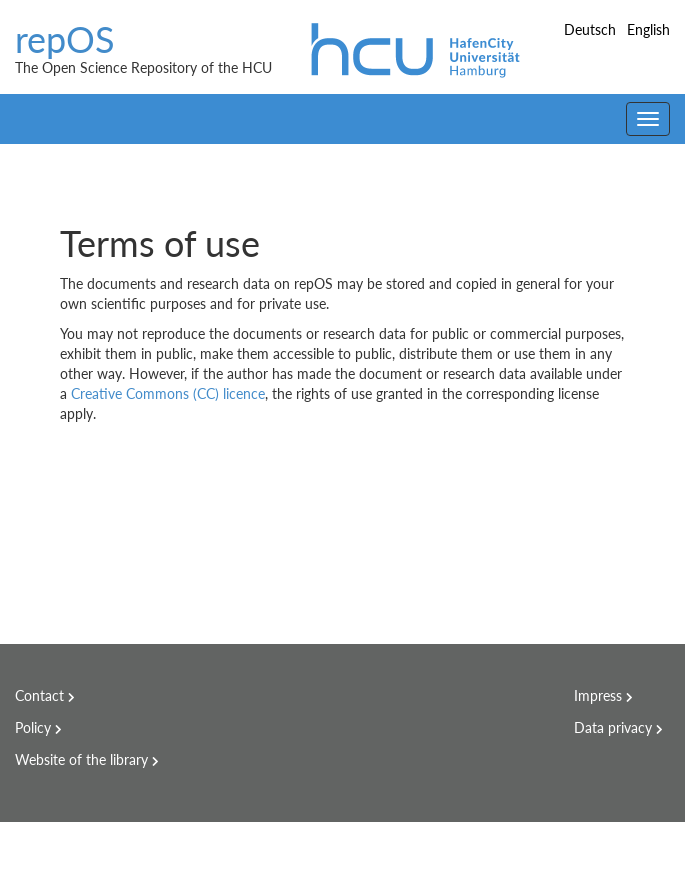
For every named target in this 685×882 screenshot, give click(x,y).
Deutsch (592, 29)
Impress (598, 695)
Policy (33, 727)
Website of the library (81, 759)
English (648, 29)
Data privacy (613, 727)
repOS (65, 40)
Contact (39, 695)
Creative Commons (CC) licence (168, 393)
